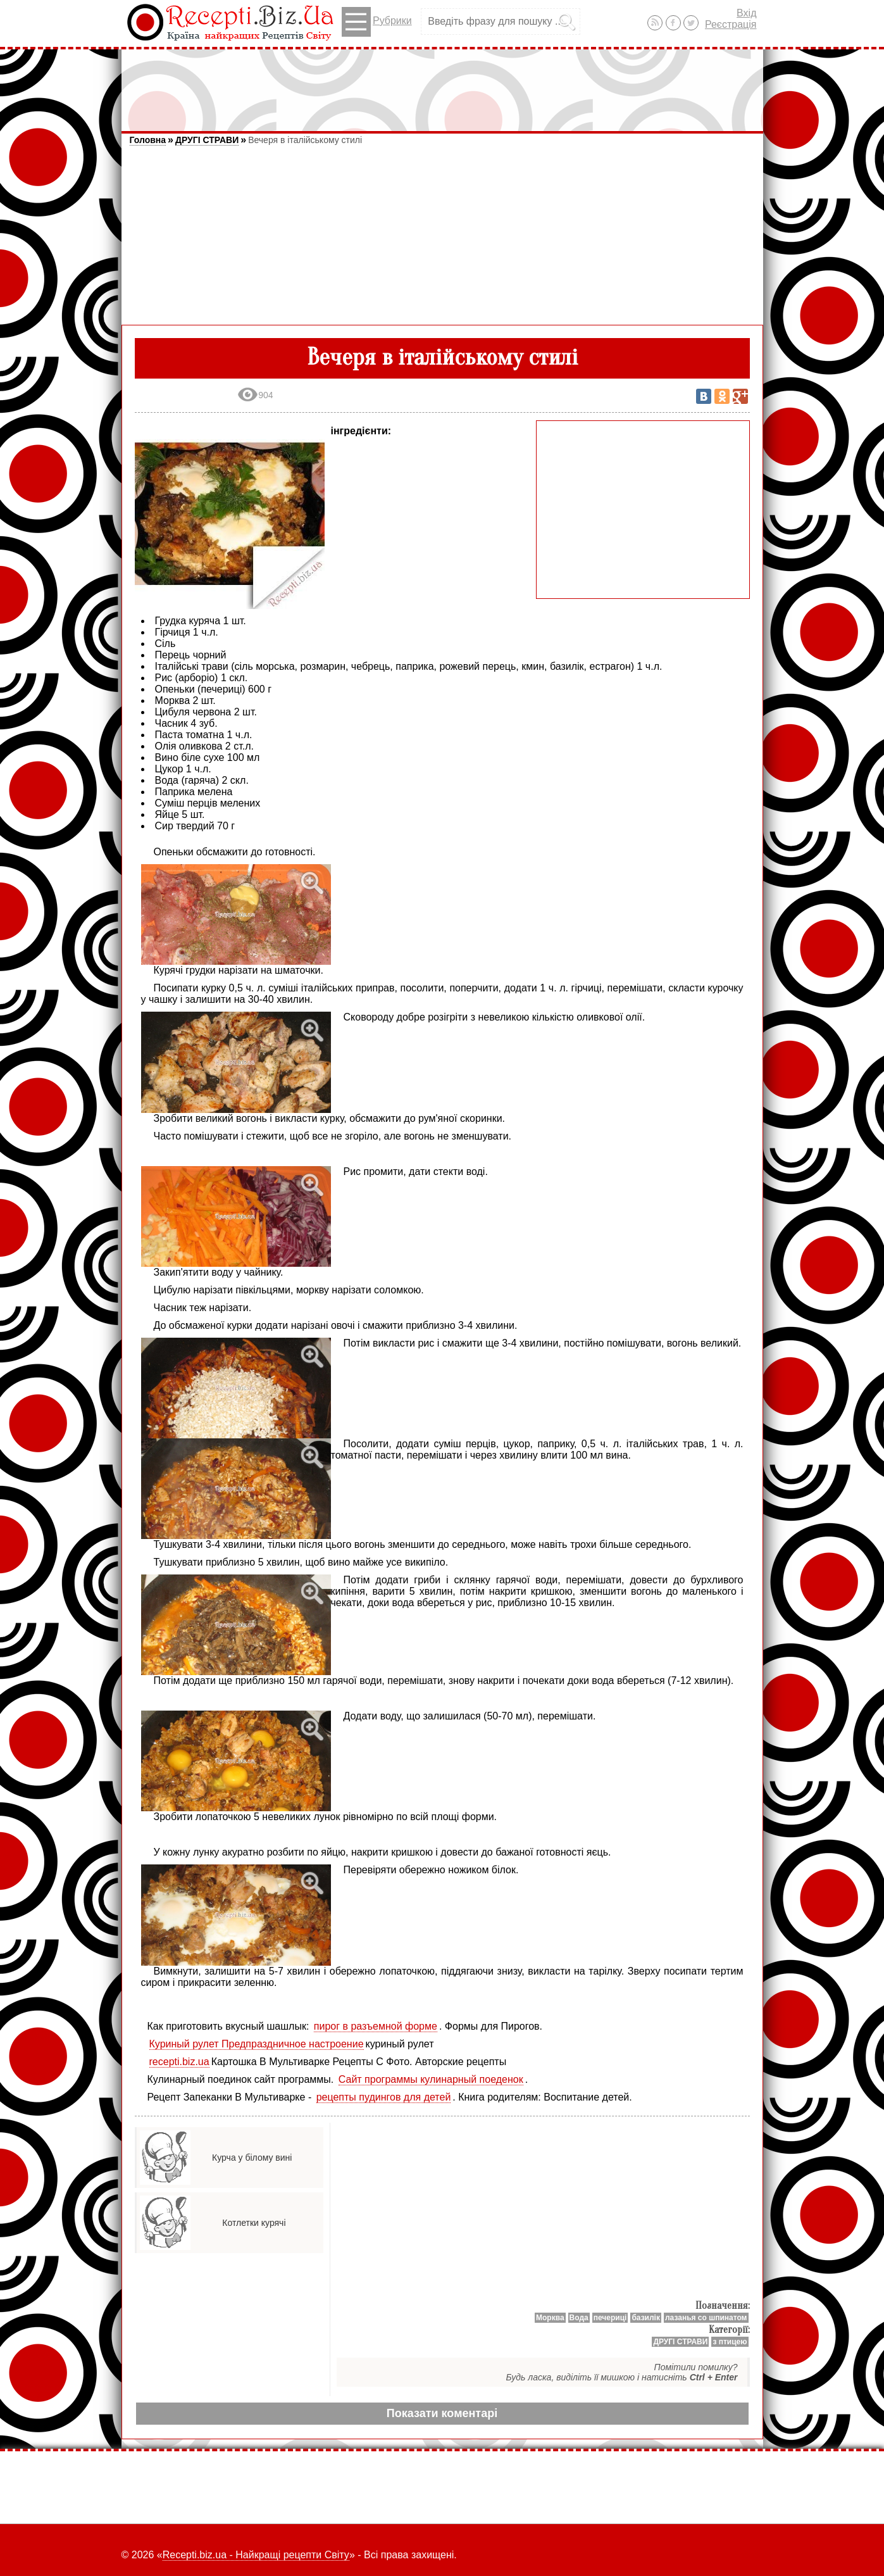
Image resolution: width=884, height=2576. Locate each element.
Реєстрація (731, 24)
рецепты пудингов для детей (383, 2097)
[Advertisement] (442, 84)
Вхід (746, 13)
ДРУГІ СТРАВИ (207, 140)
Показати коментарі (442, 2413)
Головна (148, 140)
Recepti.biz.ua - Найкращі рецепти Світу (256, 2554)
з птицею (730, 2341)
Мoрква (550, 2317)
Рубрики (377, 22)
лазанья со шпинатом (706, 2317)
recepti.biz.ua (179, 2061)
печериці (610, 2317)
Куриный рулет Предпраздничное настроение (256, 2044)
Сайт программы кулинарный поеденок (431, 2079)
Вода (579, 2317)
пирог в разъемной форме (375, 2026)
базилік (646, 2317)
